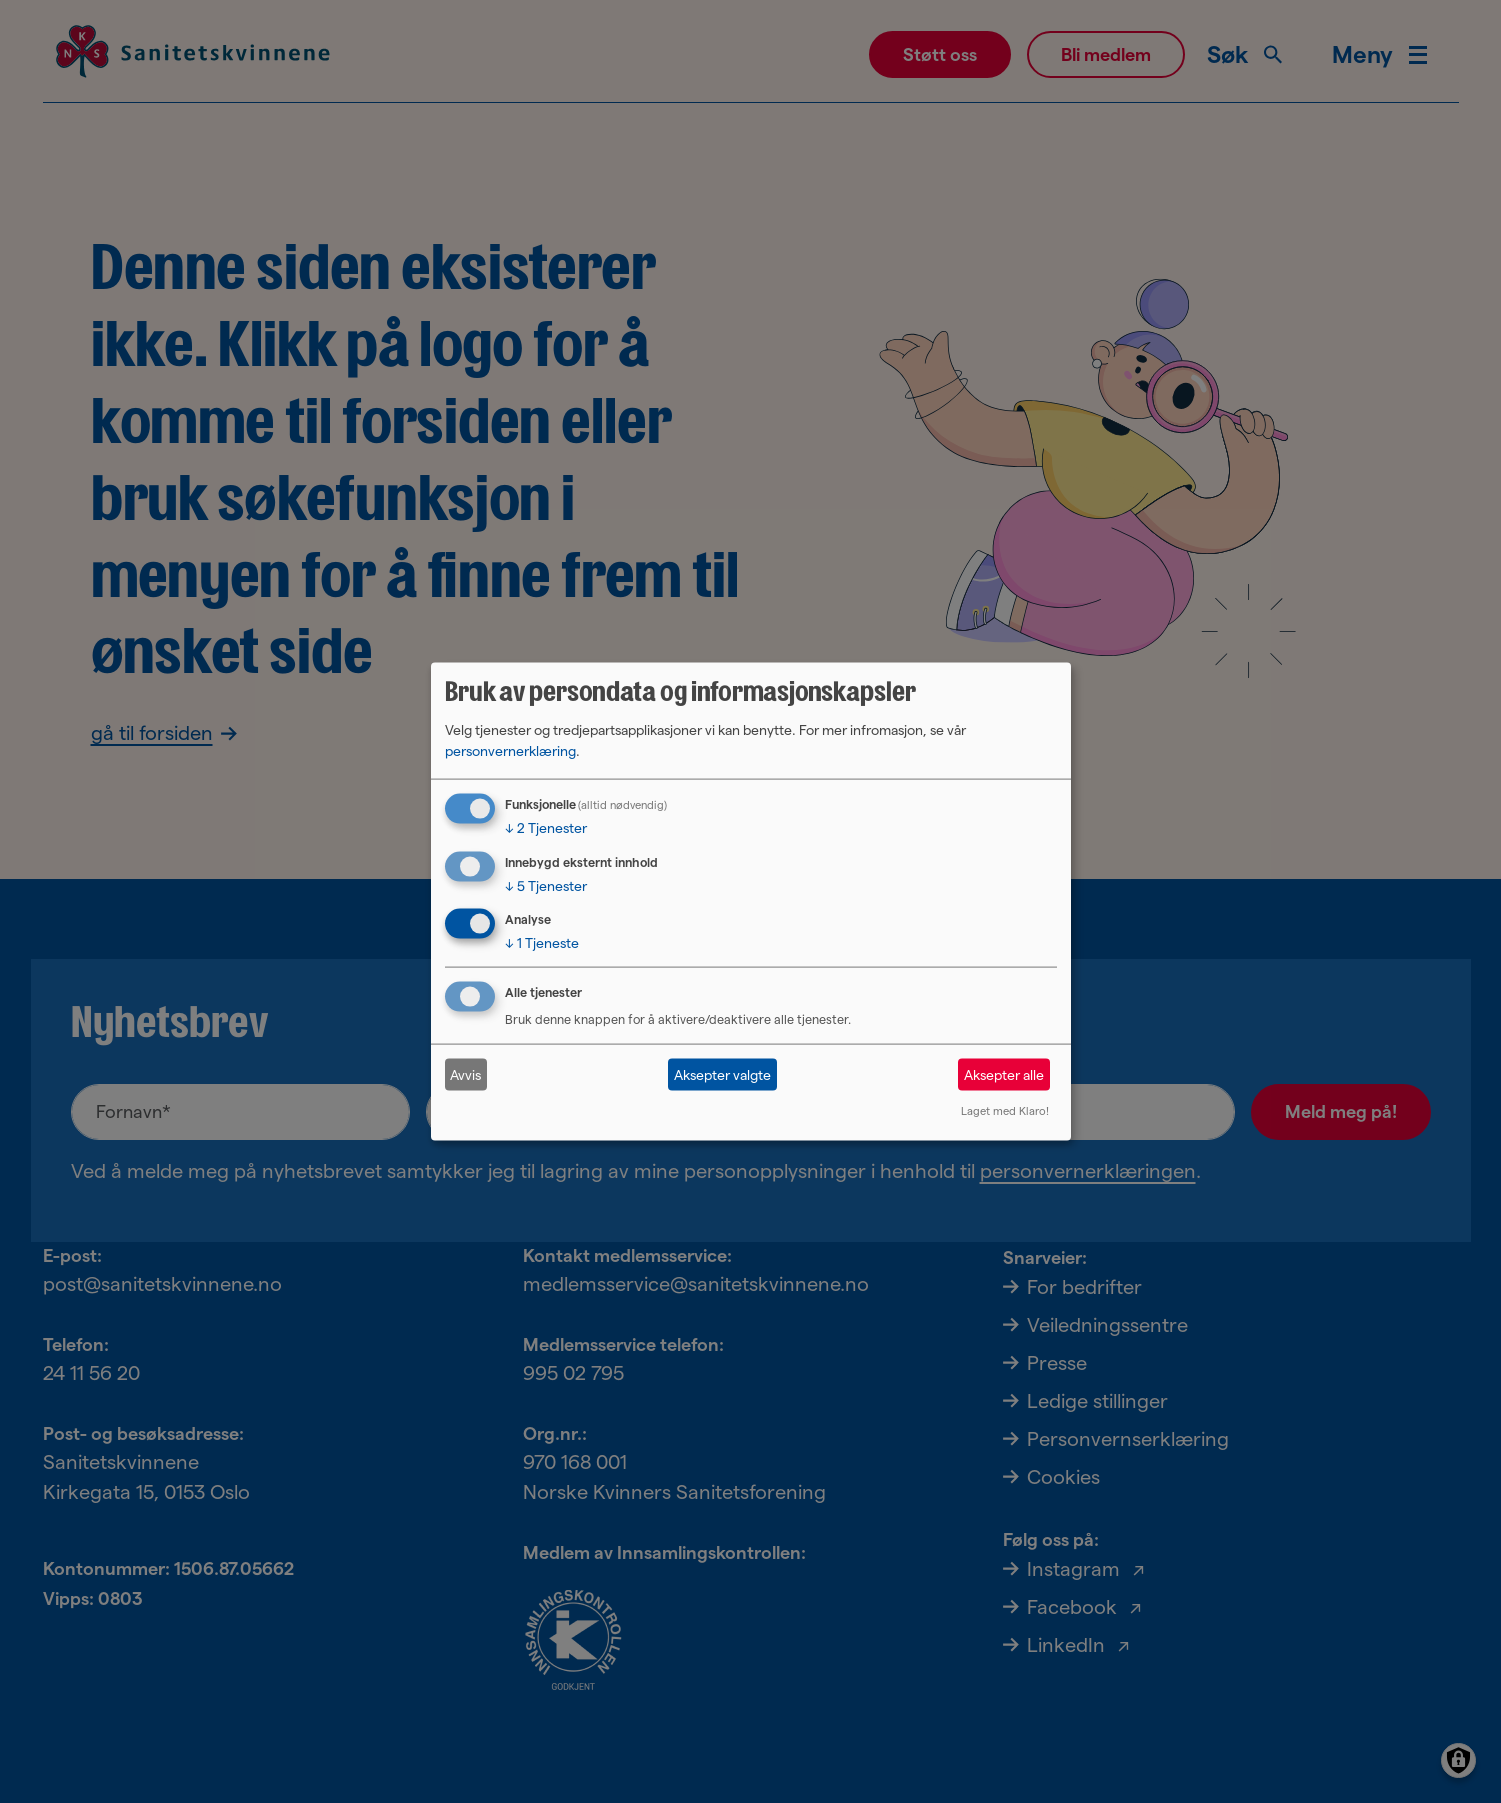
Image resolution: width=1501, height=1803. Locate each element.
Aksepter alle (1004, 1074)
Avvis (465, 1074)
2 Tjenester (546, 827)
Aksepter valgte (722, 1074)
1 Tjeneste (542, 943)
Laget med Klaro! (1005, 1111)
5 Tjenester (546, 885)
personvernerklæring (510, 750)
